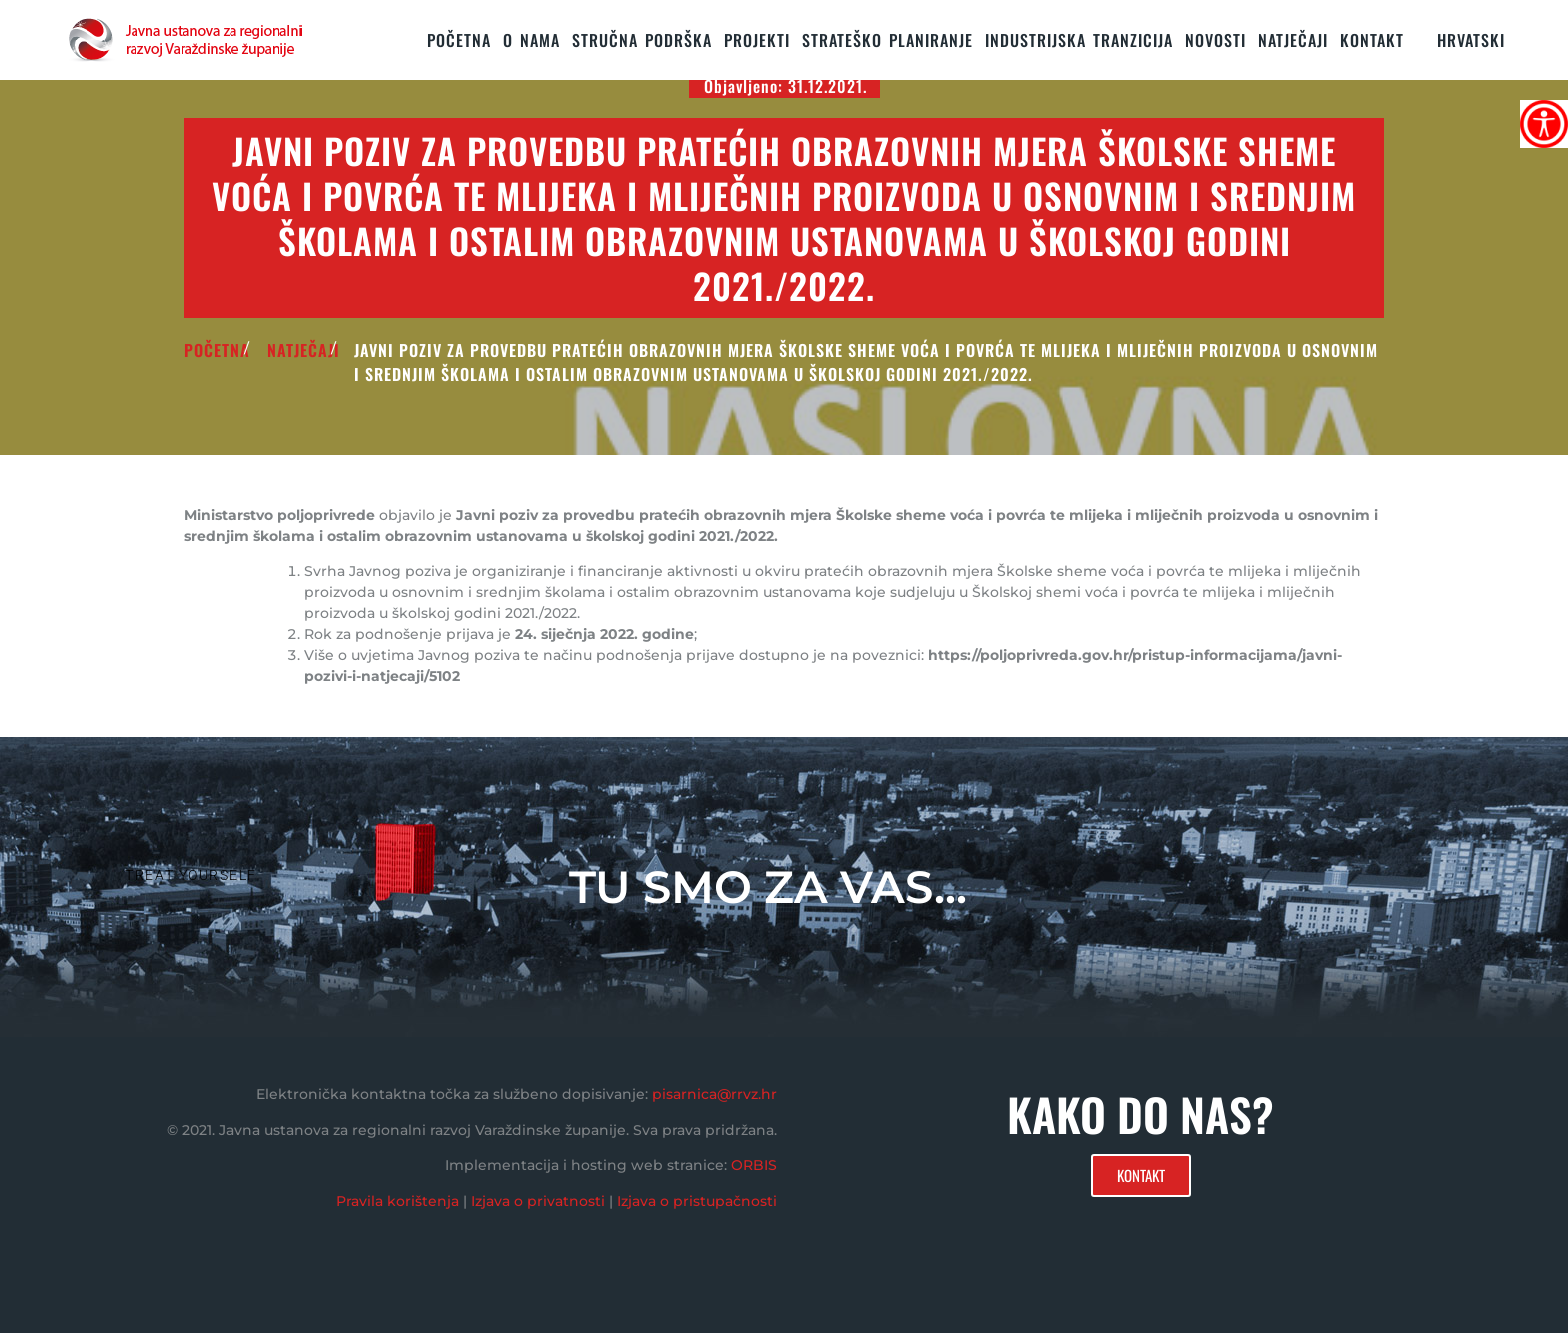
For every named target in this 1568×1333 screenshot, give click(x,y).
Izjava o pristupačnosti (697, 1201)
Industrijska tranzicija (1079, 40)
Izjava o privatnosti (538, 1201)
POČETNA (217, 350)
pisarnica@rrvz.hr (714, 1094)
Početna (459, 40)
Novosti (1215, 40)
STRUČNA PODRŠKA (642, 40)
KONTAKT (1372, 40)
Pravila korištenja (397, 1201)
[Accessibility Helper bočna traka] (1544, 124)
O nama (531, 40)
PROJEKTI (757, 40)
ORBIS (754, 1165)
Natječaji (1293, 40)
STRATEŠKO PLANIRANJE (887, 40)
